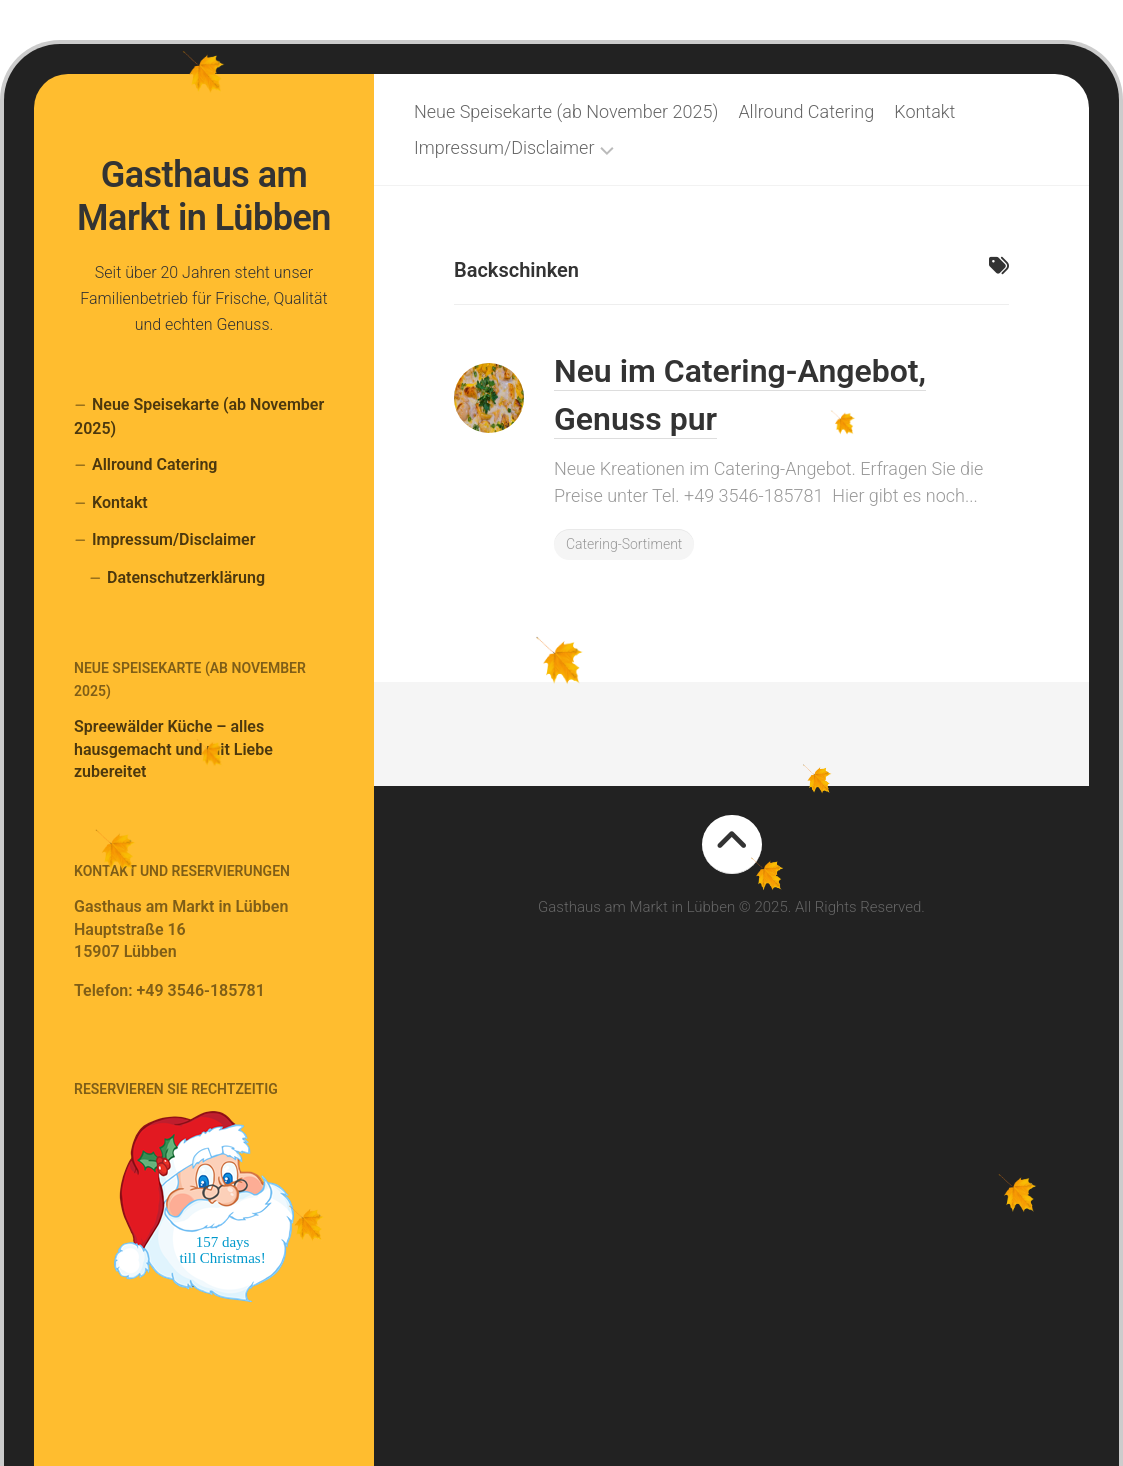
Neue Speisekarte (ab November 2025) (199, 416)
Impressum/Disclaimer (173, 539)
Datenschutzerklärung (186, 577)
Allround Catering (154, 464)
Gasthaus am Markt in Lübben (204, 196)
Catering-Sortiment (624, 544)
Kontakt (120, 502)
